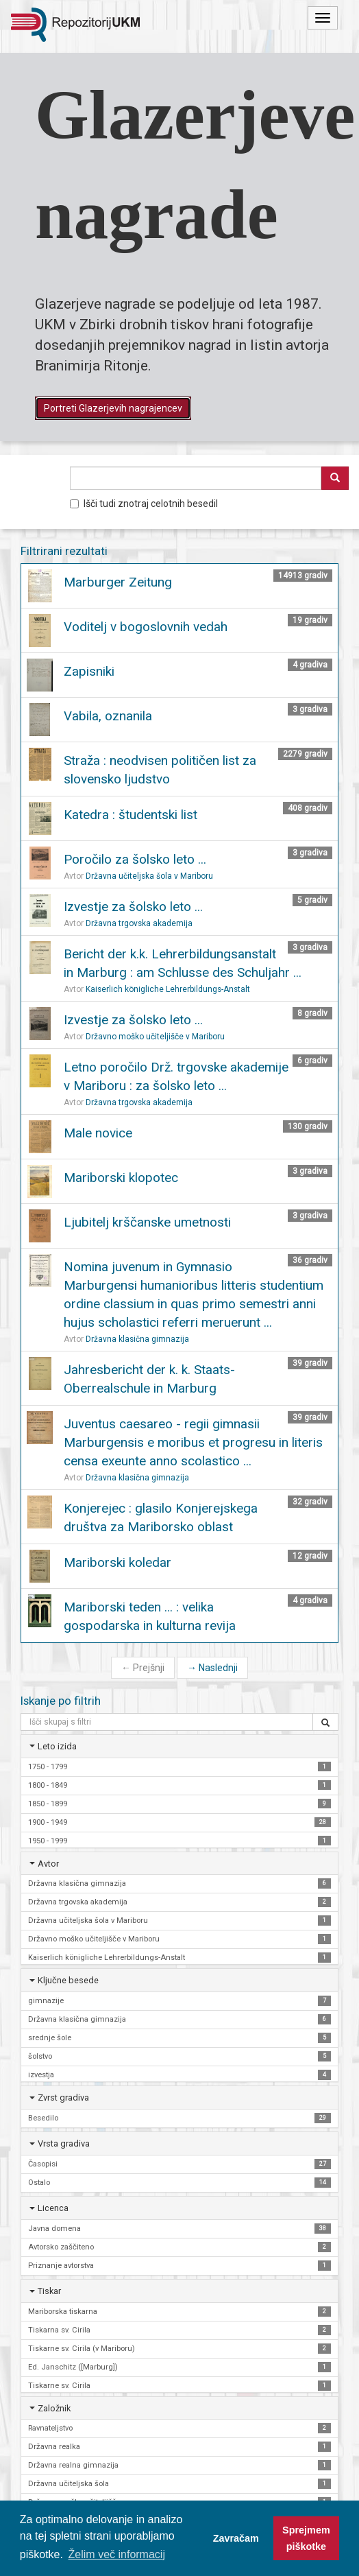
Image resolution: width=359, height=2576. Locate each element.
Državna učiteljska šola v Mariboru (149, 876)
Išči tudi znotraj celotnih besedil (144, 503)
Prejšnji (142, 1667)
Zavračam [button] (236, 2538)
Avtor (48, 1863)
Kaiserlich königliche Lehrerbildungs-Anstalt (168, 989)
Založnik (54, 2408)
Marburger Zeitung (118, 582)
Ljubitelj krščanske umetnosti (147, 1222)
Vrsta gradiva (64, 2143)
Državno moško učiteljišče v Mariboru (155, 1036)
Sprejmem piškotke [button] (306, 2538)
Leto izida (57, 1746)
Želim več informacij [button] (117, 2554)
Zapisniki (89, 671)
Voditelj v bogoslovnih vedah (145, 627)
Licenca (53, 2208)
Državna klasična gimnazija (137, 1339)
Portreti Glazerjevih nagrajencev (113, 408)
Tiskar (49, 2291)
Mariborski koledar (117, 1562)
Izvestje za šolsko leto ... (133, 906)
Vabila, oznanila (108, 716)
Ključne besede (68, 1980)
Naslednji (212, 1667)
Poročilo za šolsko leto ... (135, 859)
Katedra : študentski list (130, 815)
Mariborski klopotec (121, 1177)
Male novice (98, 1133)
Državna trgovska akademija (139, 923)
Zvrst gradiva (63, 2097)
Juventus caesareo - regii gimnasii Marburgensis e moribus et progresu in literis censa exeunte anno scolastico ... (193, 1442)
